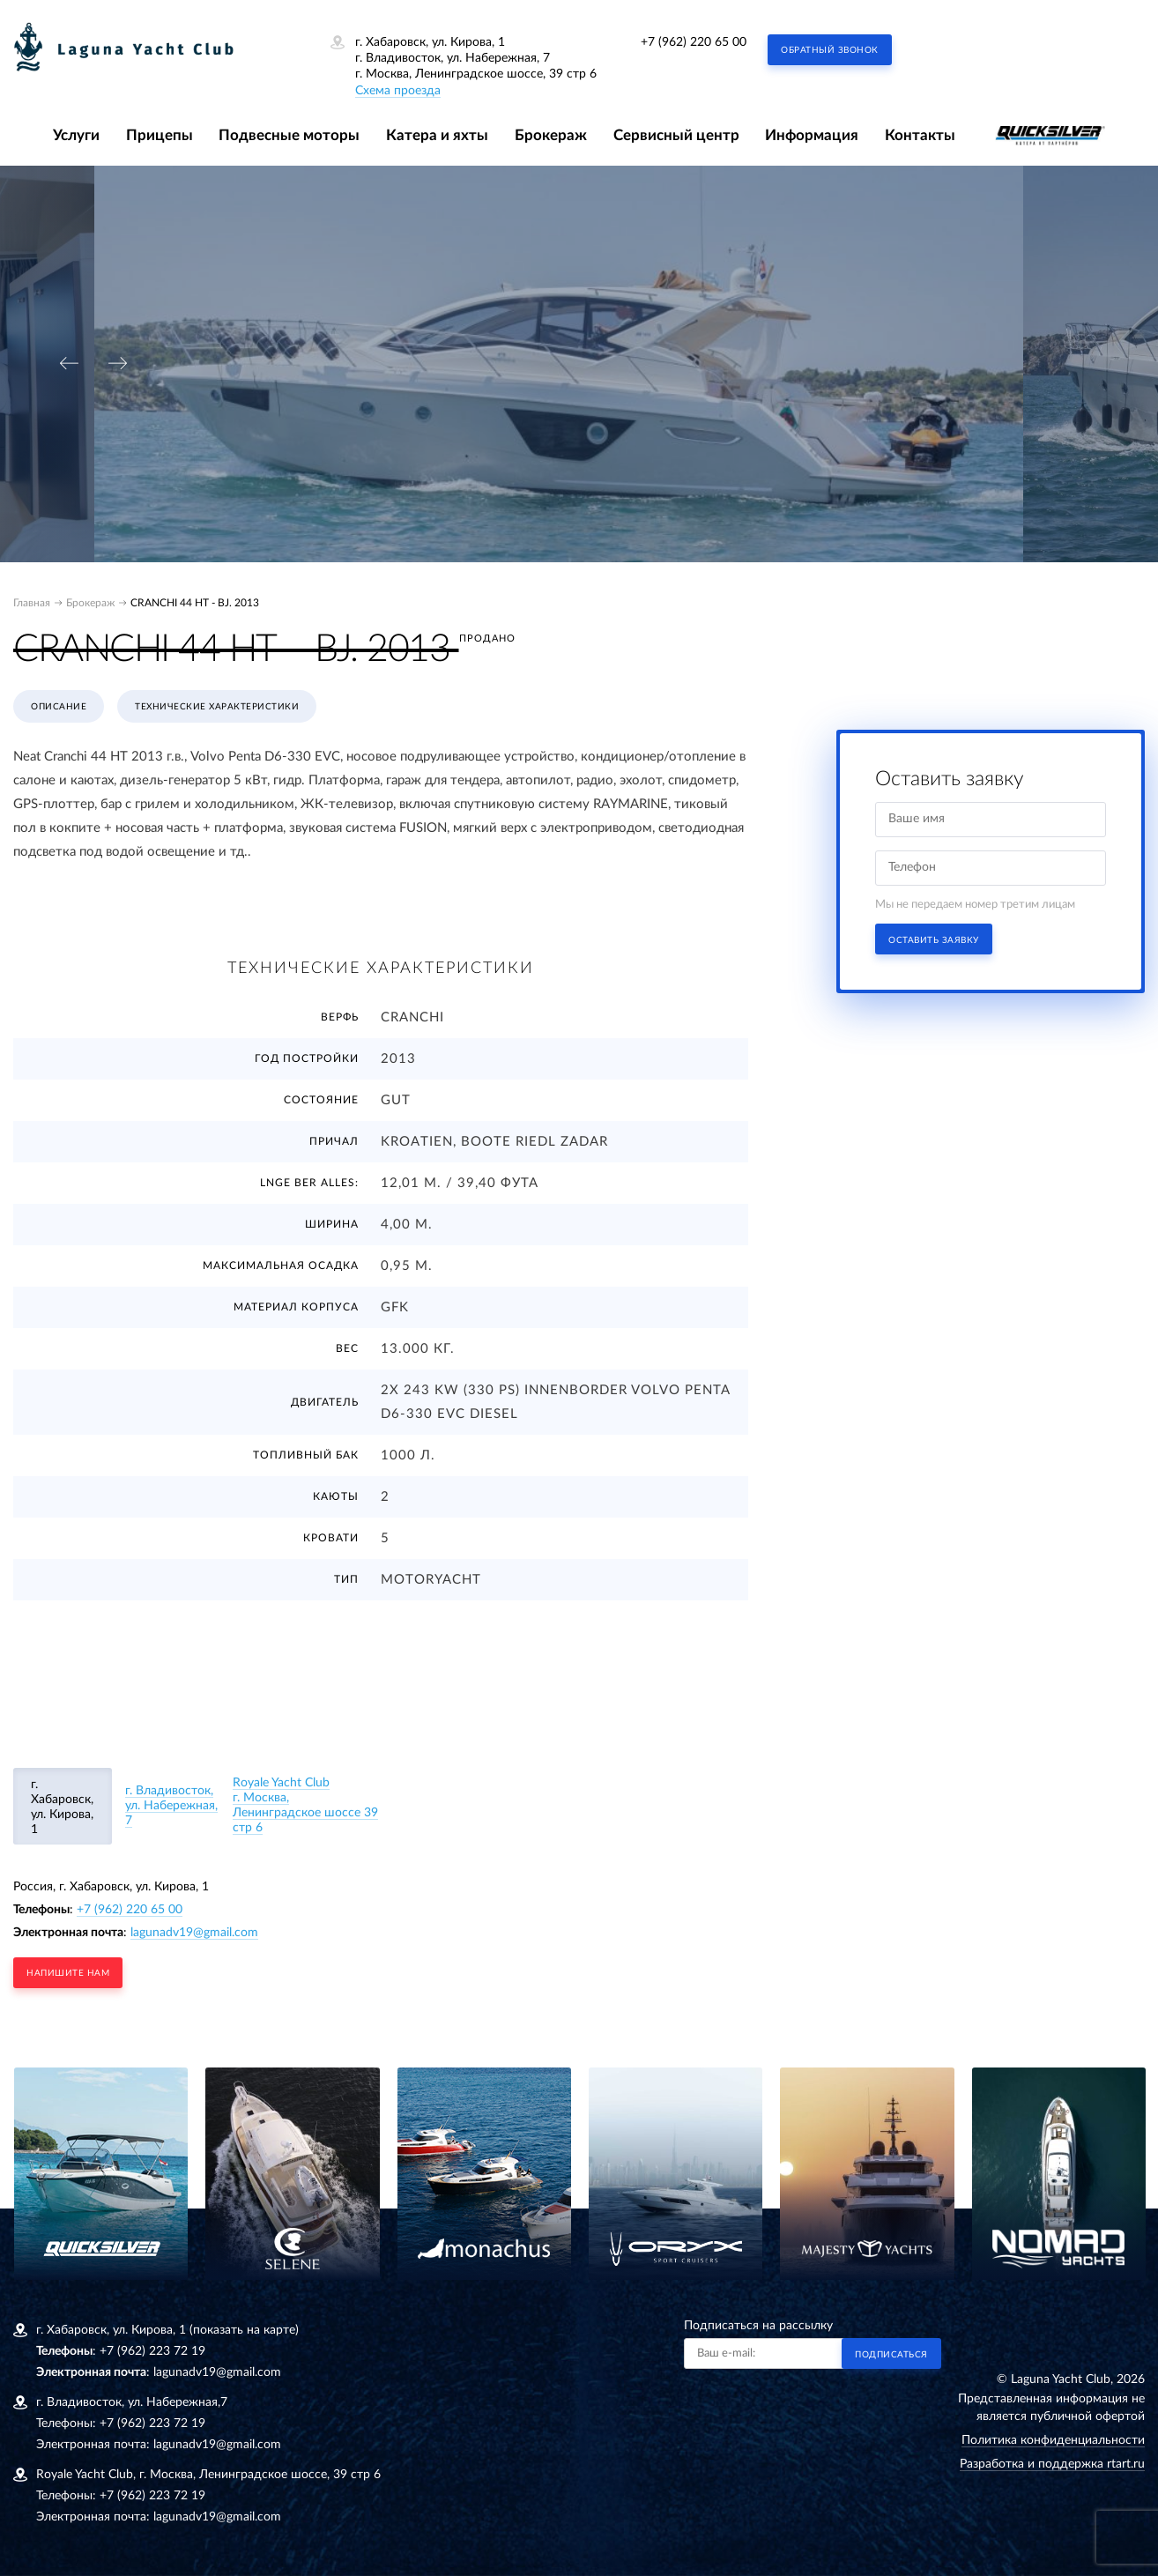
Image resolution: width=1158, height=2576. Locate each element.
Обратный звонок (830, 50)
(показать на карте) (244, 2330)
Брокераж (551, 135)
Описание (58, 706)
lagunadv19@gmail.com (194, 1932)
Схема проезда (398, 91)
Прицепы (159, 135)
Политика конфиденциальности (1053, 2440)
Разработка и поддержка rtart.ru (1052, 2464)
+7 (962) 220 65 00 (693, 42)
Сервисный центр (676, 135)
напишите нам (67, 1973)
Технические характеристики (217, 706)
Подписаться (891, 2354)
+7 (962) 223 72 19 (152, 2351)
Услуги (76, 135)
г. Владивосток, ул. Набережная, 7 (171, 1806)
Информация (811, 135)
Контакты (920, 135)
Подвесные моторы (289, 135)
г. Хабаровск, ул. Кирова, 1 (62, 1807)
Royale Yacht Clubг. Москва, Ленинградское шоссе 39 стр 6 (305, 1805)
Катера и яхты (437, 135)
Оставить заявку (933, 940)
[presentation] (68, 363)
